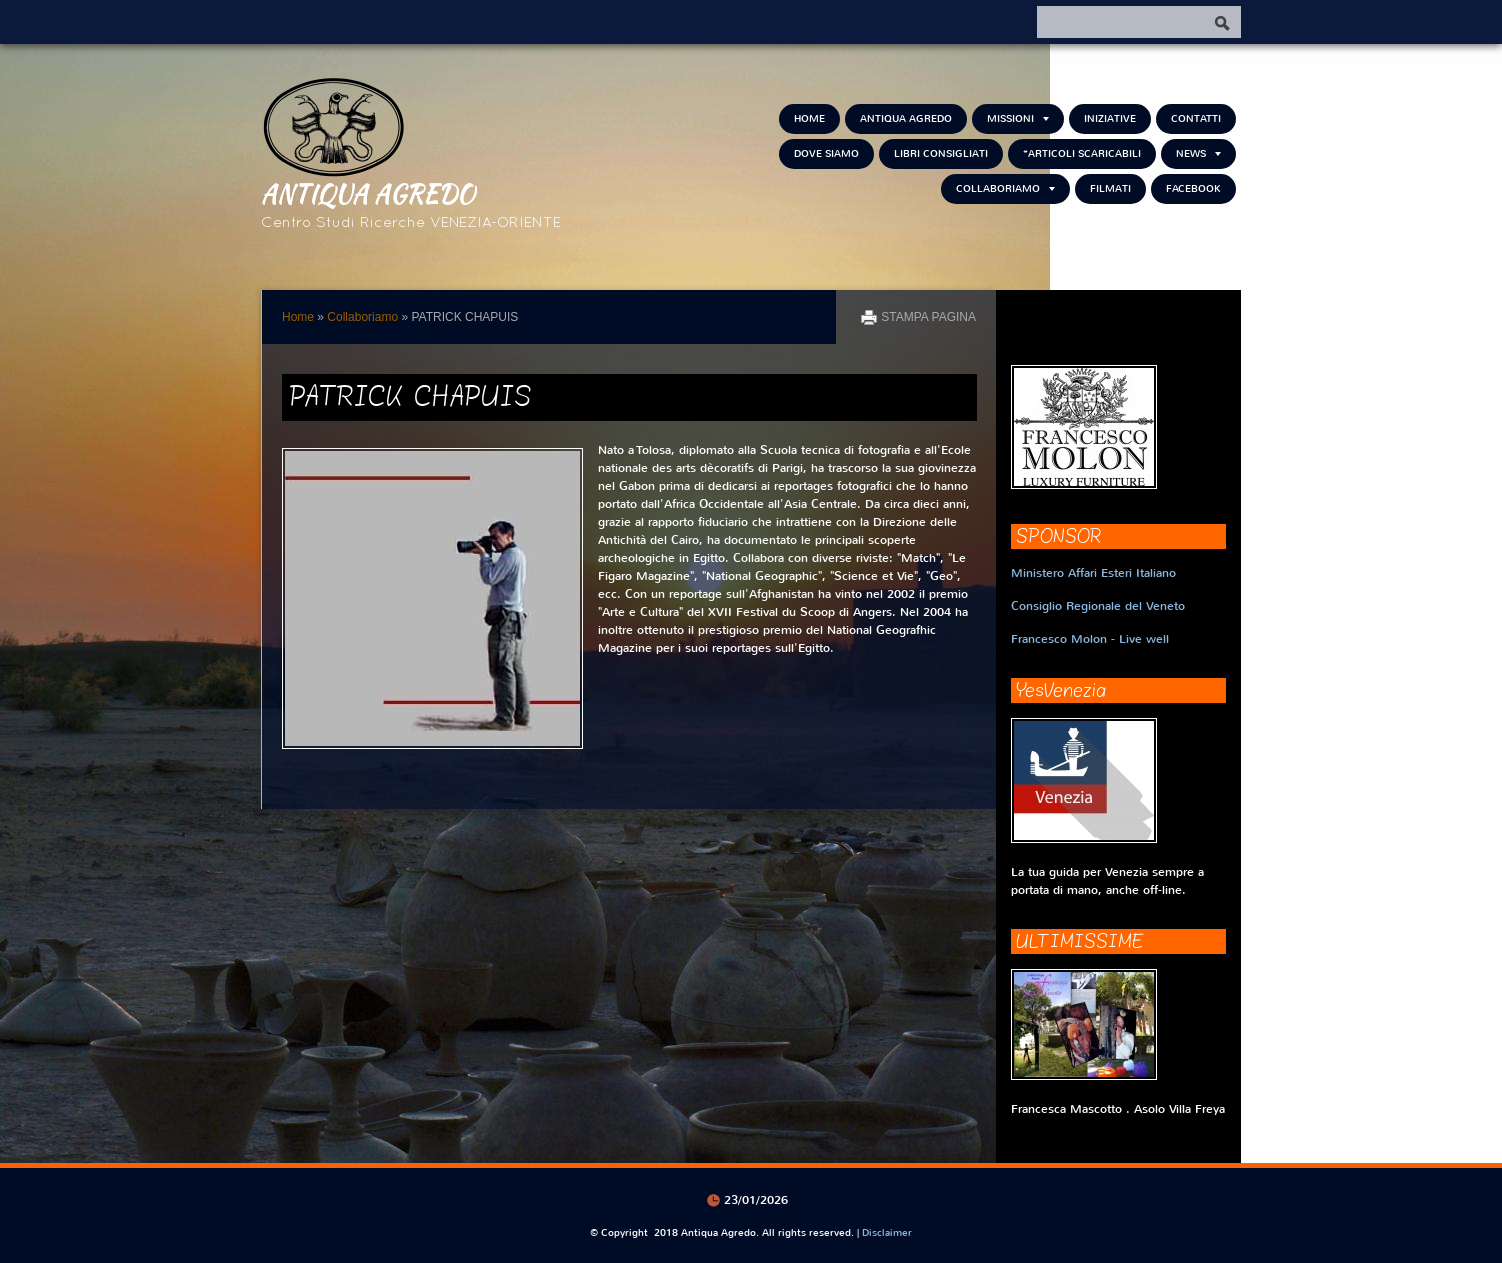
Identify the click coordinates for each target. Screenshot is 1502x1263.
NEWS (1198, 153)
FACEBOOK (1193, 188)
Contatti (1196, 118)
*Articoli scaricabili (1082, 153)
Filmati (1110, 188)
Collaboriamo (1005, 188)
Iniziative (1110, 118)
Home (809, 118)
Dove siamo (826, 153)
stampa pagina (928, 317)
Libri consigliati (941, 153)
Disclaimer (887, 1232)
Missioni (1018, 118)
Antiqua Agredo (368, 193)
